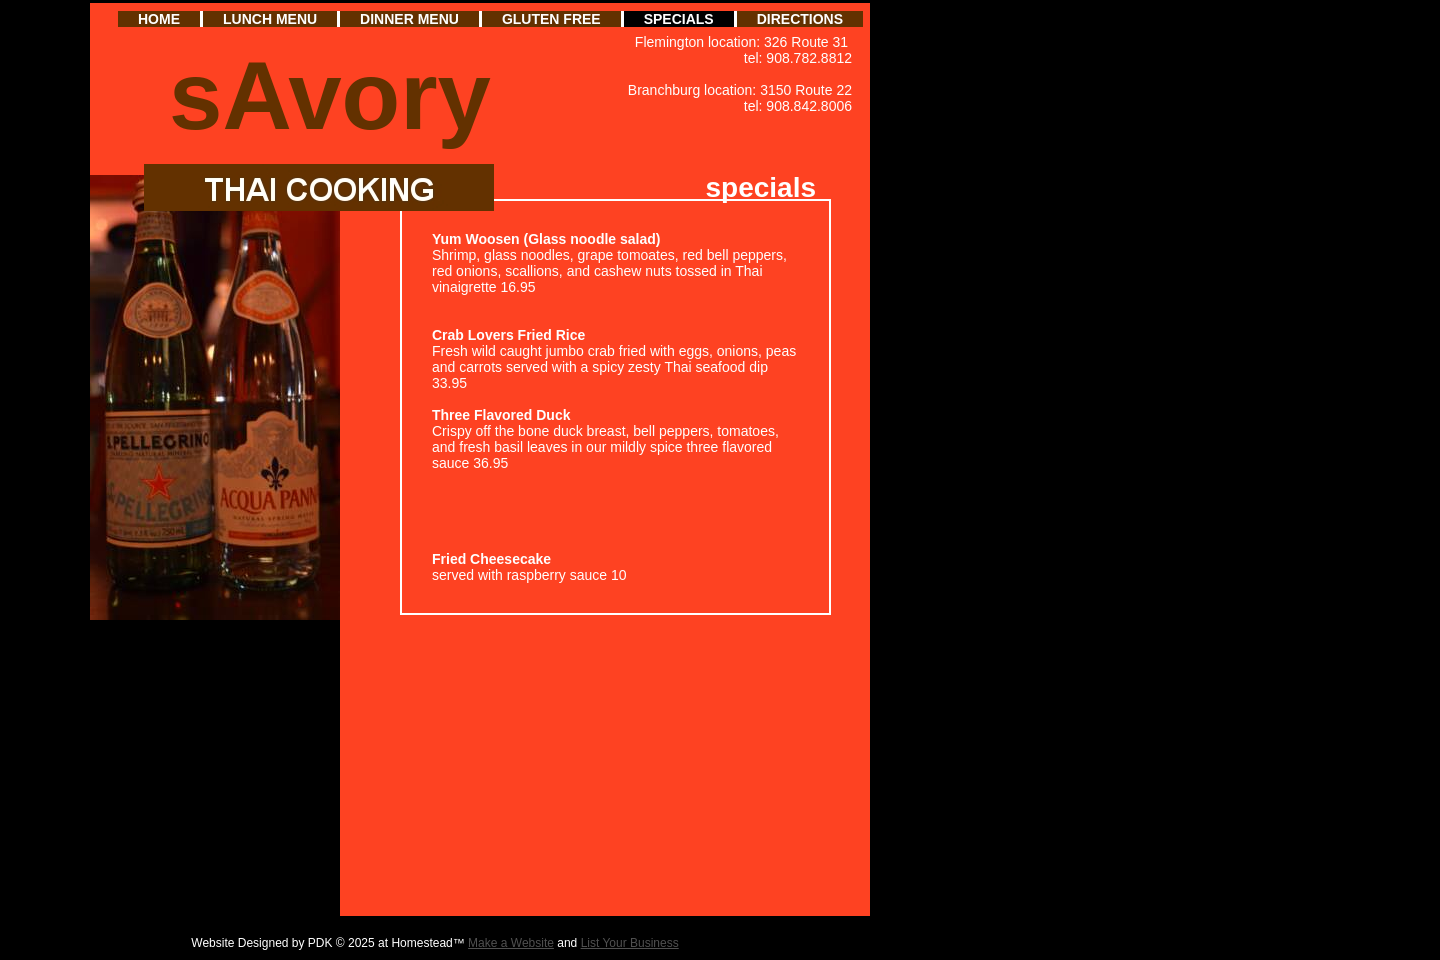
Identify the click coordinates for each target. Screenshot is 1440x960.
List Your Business (630, 943)
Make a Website (511, 943)
